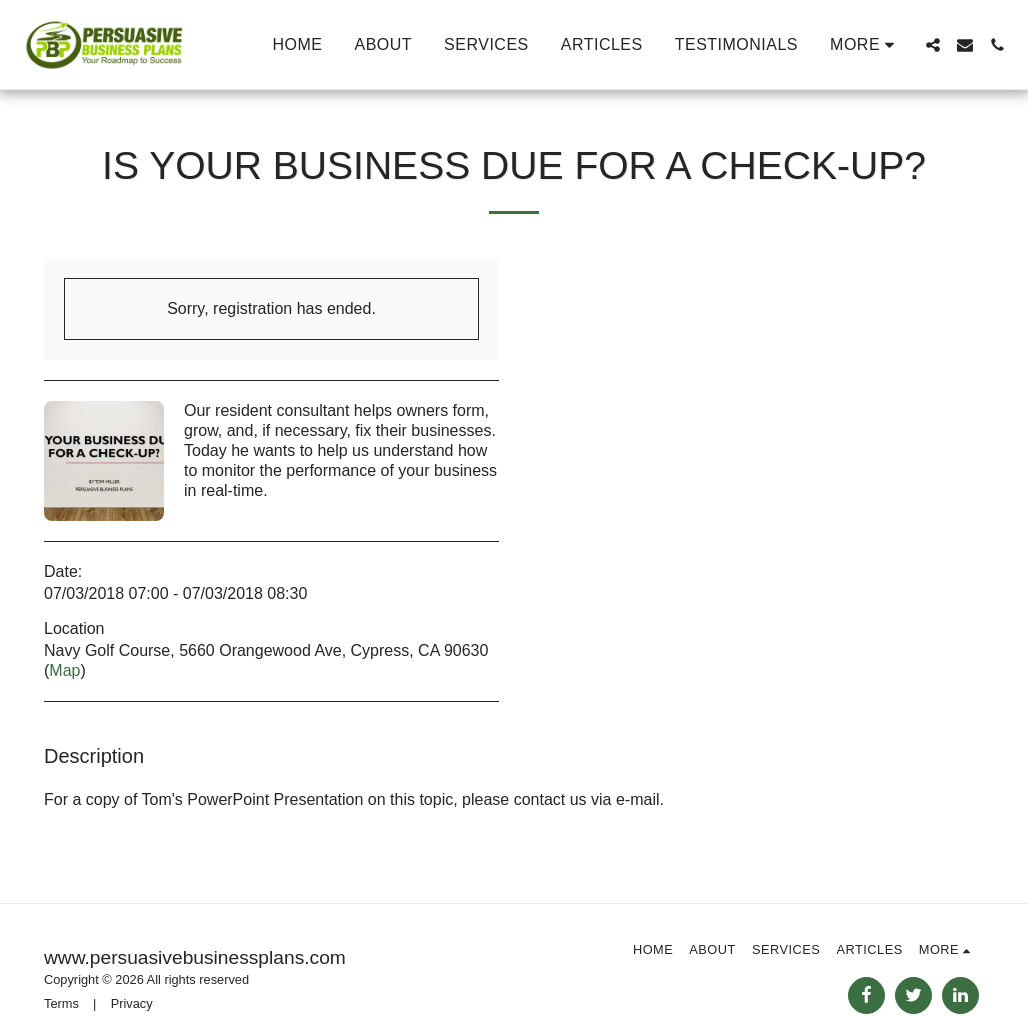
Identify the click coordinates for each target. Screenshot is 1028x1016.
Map (64, 670)
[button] (933, 45)
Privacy (132, 1003)
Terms (61, 1003)
